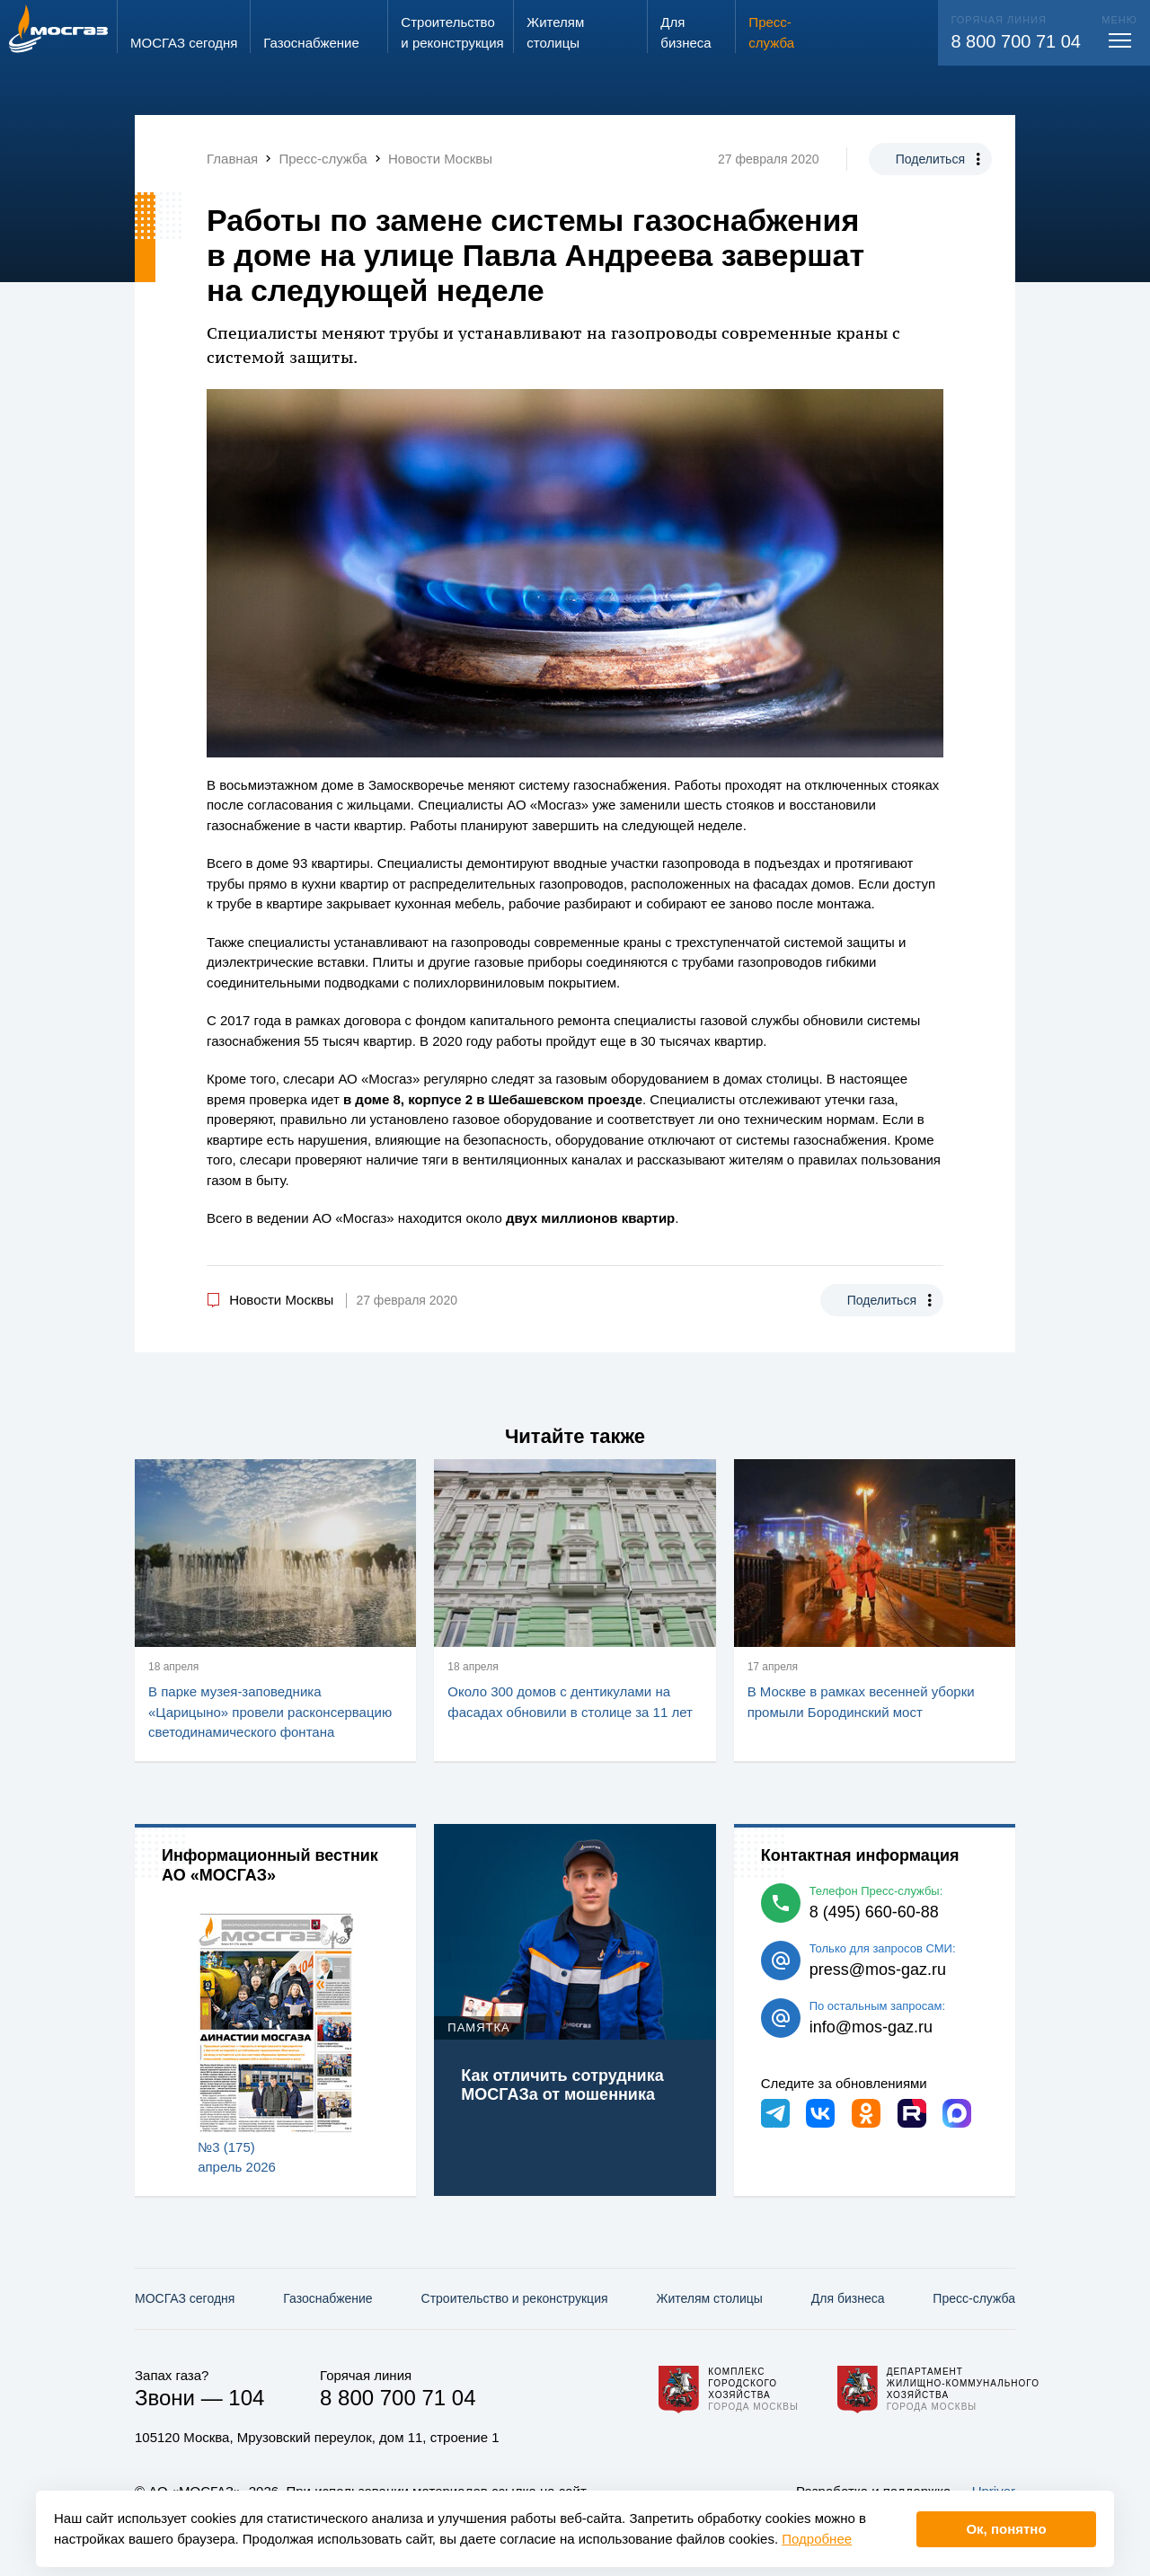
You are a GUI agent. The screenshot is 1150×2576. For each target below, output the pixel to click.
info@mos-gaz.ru (871, 2027)
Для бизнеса (848, 2298)
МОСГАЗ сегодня (184, 2298)
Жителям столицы (709, 2298)
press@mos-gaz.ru (877, 1969)
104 (246, 2398)
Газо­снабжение (327, 2298)
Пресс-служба (974, 2298)
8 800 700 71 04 (1016, 41)
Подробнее (817, 2538)
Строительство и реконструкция (514, 2298)
